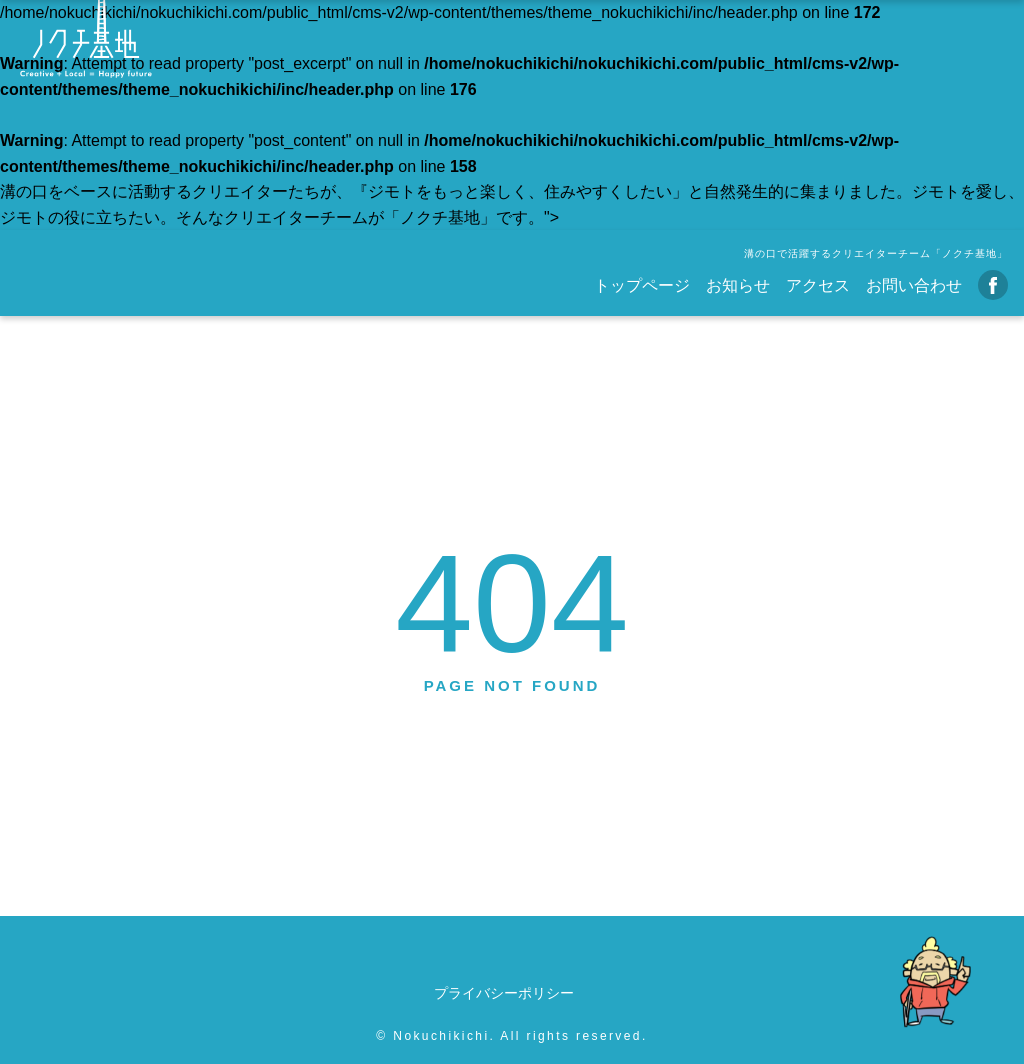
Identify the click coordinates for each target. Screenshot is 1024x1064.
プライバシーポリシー (504, 993)
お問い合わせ (914, 285)
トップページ (642, 285)
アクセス (818, 285)
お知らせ (738, 285)
